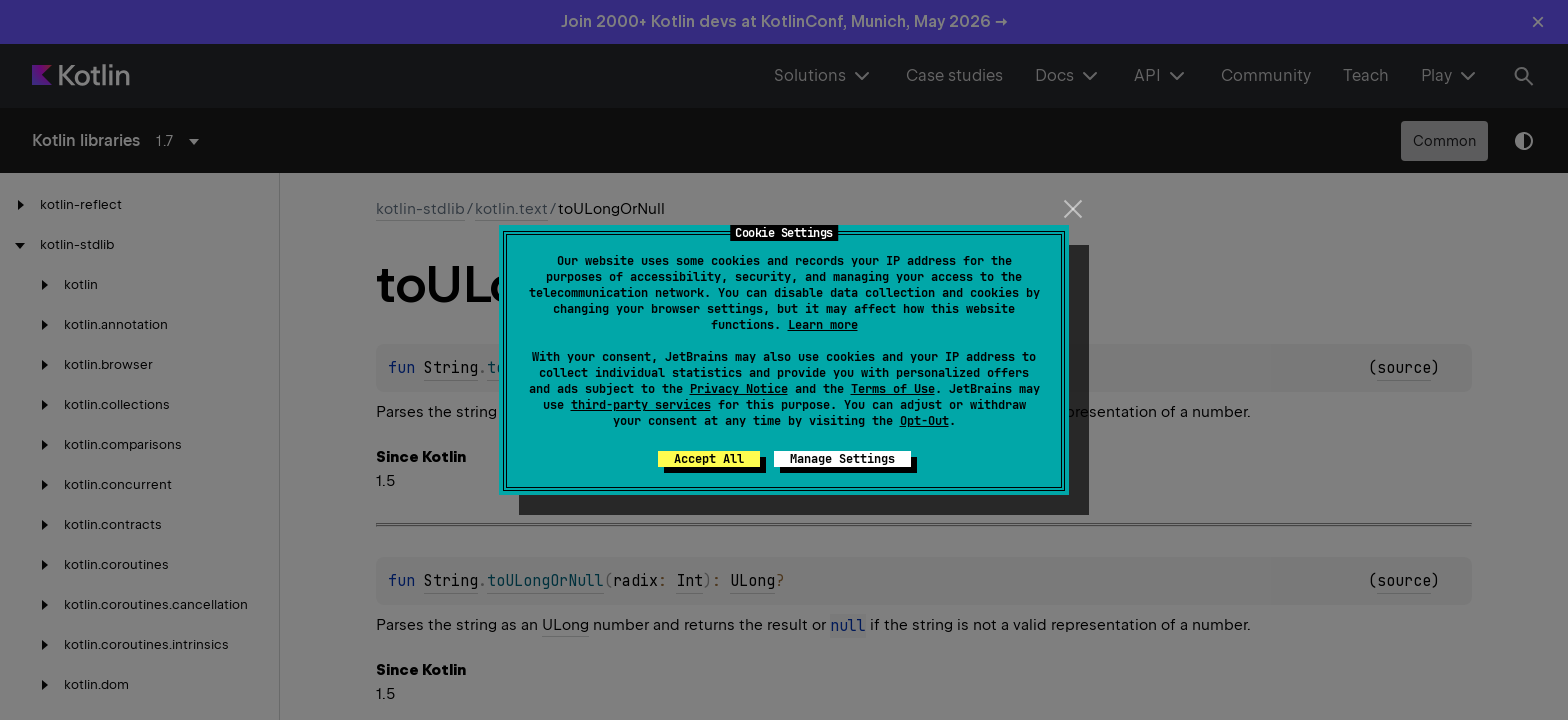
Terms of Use (893, 389)
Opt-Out (924, 421)
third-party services (641, 405)
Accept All (709, 459)
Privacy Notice (739, 389)
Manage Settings (842, 459)
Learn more (823, 325)
